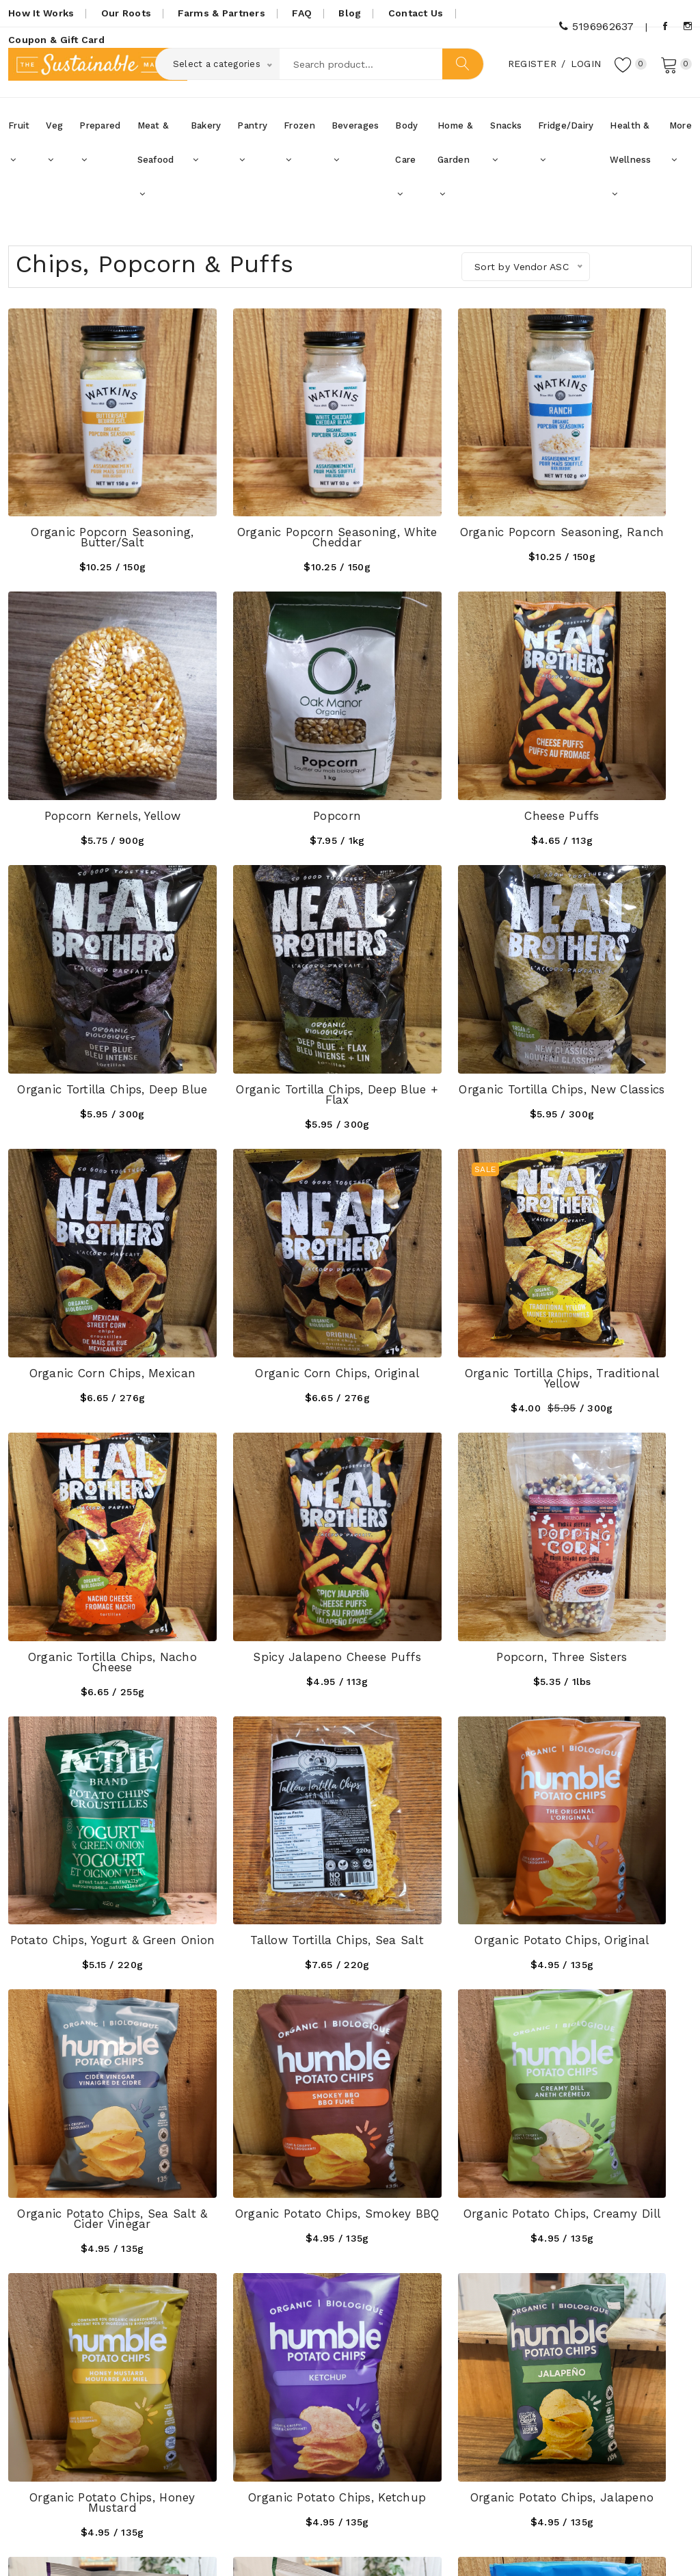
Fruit (18, 150)
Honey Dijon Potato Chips (262, 2128)
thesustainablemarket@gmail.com (124, 2448)
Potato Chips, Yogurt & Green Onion (612, 1198)
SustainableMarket (138, 2547)
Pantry (252, 150)
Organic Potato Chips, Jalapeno (612, 1665)
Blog (349, 13)
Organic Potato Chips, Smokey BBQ (612, 1432)
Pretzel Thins (437, 1894)
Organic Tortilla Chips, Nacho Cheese (87, 1198)
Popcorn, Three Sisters (437, 1192)
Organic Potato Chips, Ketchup (437, 1665)
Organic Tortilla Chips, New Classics (87, 964)
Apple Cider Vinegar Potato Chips (87, 2133)
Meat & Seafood (155, 168)
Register (528, 67)
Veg (54, 150)
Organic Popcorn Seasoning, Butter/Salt (87, 496)
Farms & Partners (221, 13)
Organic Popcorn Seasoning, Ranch (437, 496)
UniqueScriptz (658, 2547)
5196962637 (596, 26)
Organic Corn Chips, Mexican (262, 964)
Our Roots (126, 13)
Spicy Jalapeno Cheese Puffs (262, 1198)
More (680, 150)
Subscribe (654, 2378)
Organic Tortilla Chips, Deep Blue (437, 730)
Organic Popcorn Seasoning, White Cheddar (262, 496)
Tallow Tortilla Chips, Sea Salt (87, 1432)
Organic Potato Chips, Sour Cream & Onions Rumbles (262, 1899)
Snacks (506, 150)
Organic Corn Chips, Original (437, 964)
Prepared (99, 150)
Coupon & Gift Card (56, 39)
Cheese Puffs (262, 725)
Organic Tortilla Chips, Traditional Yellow (612, 964)
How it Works (273, 2368)
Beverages (355, 150)
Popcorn (87, 725)
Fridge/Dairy (565, 150)
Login (582, 67)
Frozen (299, 150)
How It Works (41, 13)
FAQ (302, 13)
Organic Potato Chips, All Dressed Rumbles (88, 1899)
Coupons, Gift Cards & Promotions (289, 2399)
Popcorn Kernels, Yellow (612, 491)
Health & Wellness (630, 168)
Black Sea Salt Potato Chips (612, 1899)
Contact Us (416, 13)
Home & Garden (455, 168)
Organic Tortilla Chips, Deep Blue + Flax (612, 730)
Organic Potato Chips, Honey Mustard (262, 1665)
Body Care (406, 168)
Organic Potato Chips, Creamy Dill (87, 1665)
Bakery (206, 150)
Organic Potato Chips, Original (262, 1432)
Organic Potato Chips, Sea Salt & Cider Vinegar (437, 1432)
